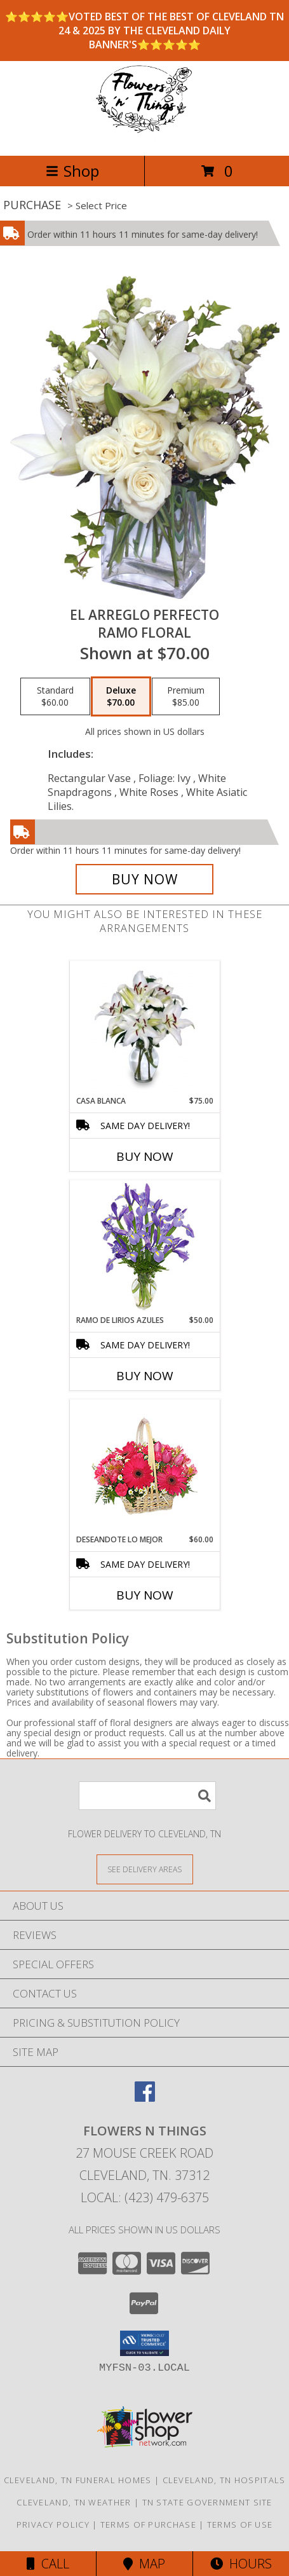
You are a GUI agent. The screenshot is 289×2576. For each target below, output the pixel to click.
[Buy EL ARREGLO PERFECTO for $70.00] (145, 879)
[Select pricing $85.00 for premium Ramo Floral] (185, 696)
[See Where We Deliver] (145, 1869)
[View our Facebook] (145, 2097)
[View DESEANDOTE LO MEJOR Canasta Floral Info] (144, 1466)
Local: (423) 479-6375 (145, 2197)
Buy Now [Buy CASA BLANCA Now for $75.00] (144, 1156)
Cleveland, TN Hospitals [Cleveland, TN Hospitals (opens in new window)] (224, 2480)
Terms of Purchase (148, 2524)
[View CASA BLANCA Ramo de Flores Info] (144, 1028)
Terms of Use (240, 2524)
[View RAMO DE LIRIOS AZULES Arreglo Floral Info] (144, 1247)
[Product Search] (147, 1795)
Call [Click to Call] (48, 2563)
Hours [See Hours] (241, 2563)
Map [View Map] (144, 2563)
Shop (72, 170)
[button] (144, 2343)
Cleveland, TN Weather (74, 2502)
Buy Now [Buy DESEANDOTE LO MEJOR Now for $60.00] (144, 1595)
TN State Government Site (207, 2502)
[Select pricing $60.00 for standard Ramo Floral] (55, 696)
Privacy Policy (53, 2524)
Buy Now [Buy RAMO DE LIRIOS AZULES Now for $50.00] (144, 1375)
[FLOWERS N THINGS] (144, 137)
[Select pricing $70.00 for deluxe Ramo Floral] (121, 696)
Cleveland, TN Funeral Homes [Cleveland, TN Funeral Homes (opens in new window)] (78, 2480)
